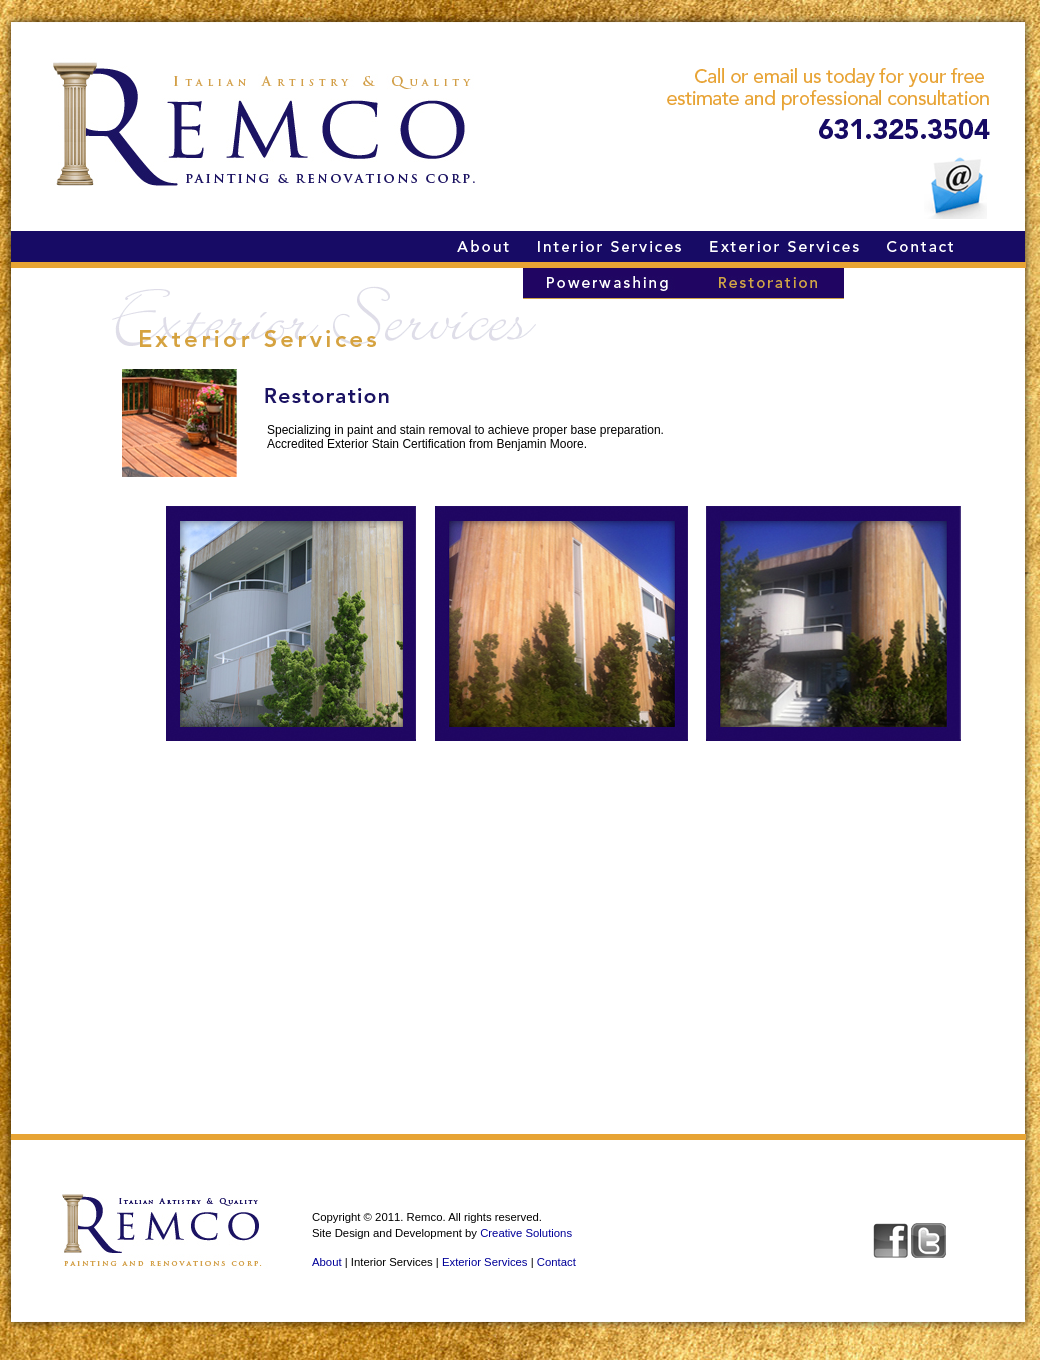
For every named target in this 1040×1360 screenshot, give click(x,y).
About (327, 1262)
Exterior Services (485, 1262)
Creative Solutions (526, 1233)
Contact (556, 1262)
